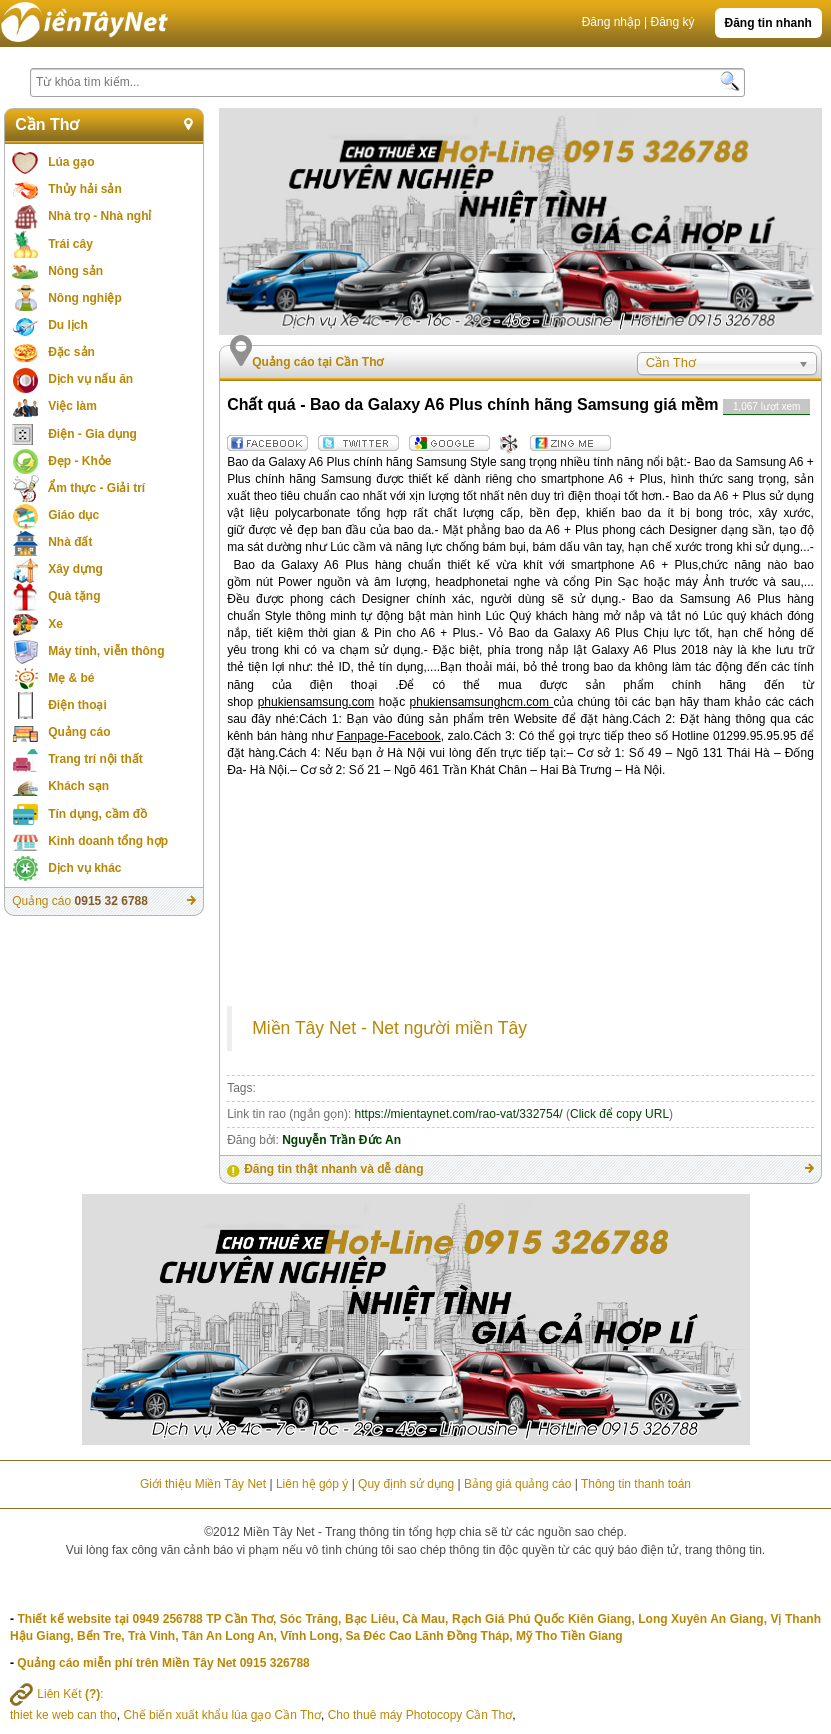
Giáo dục (73, 515)
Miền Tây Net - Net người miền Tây (389, 1028)
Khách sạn (78, 786)
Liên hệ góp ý (312, 1484)
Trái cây (70, 244)
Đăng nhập (611, 22)
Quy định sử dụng (406, 1484)
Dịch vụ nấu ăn (90, 379)
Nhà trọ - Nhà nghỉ (99, 216)
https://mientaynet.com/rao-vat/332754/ (459, 1114)
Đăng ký (672, 22)
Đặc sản (71, 352)
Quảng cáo (79, 732)
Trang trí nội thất (95, 759)
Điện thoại (77, 705)
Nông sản (75, 271)
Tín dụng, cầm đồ (97, 814)
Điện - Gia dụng (92, 434)
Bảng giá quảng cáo (517, 1484)
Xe (55, 624)
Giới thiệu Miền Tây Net (203, 1484)
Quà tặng (74, 596)
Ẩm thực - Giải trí (96, 488)
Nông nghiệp (85, 298)
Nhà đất (70, 542)
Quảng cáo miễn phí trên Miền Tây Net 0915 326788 (163, 1663)
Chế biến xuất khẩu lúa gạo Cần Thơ (222, 1715)
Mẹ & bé (71, 678)
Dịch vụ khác (84, 868)
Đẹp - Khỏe (79, 461)
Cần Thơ (47, 124)
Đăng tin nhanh (768, 23)
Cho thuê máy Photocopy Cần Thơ (420, 1715)
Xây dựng (75, 569)
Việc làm (72, 406)
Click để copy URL (619, 1114)
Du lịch (68, 325)
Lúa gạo (71, 162)
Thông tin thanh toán (636, 1484)
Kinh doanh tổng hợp (108, 841)
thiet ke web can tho (63, 1715)
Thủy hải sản (85, 189)
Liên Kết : (57, 1694)
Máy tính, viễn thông (106, 651)
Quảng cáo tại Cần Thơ (317, 362)
